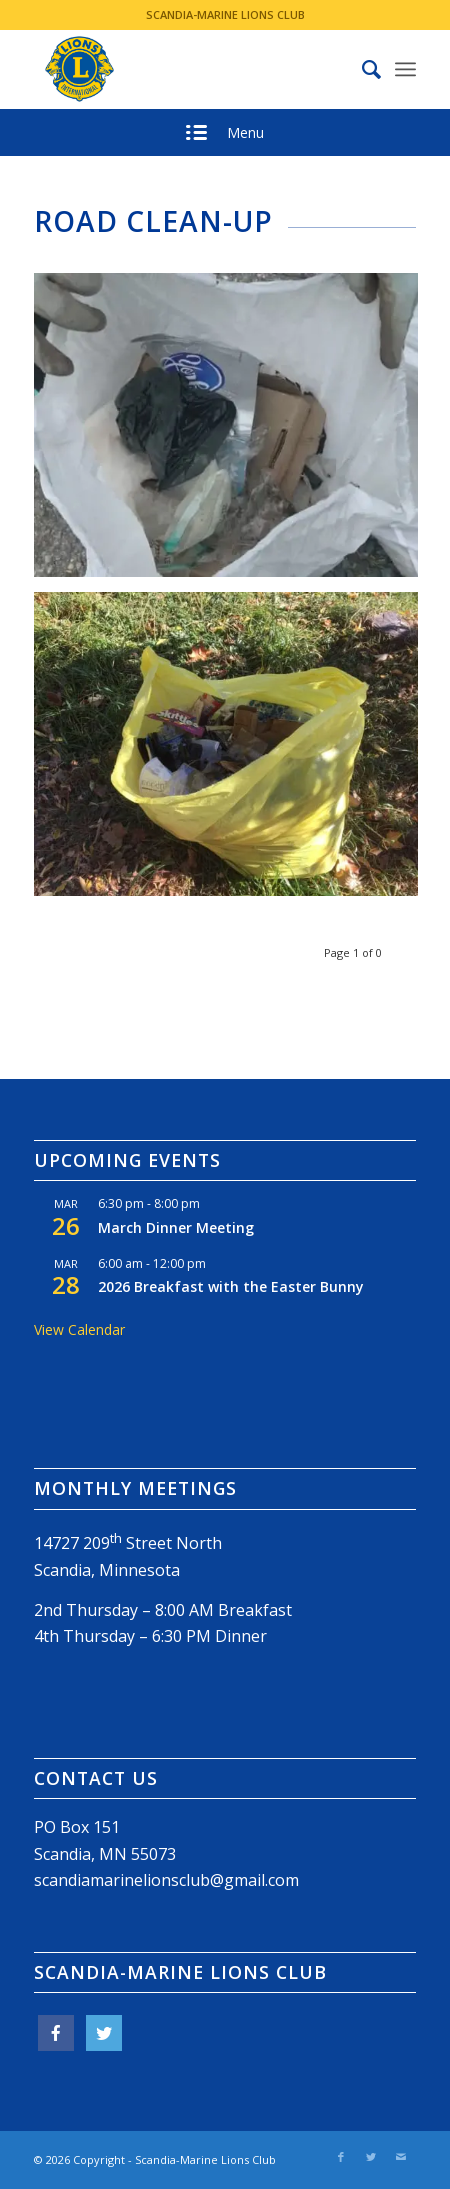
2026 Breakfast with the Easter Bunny (231, 1286)
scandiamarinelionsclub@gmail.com (166, 1880)
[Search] (361, 69)
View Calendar (79, 1329)
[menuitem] (361, 69)
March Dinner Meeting (176, 1227)
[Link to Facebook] (341, 2157)
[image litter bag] (233, 751)
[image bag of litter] (233, 432)
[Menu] (405, 69)
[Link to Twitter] (371, 2157)
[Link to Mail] (401, 2157)
